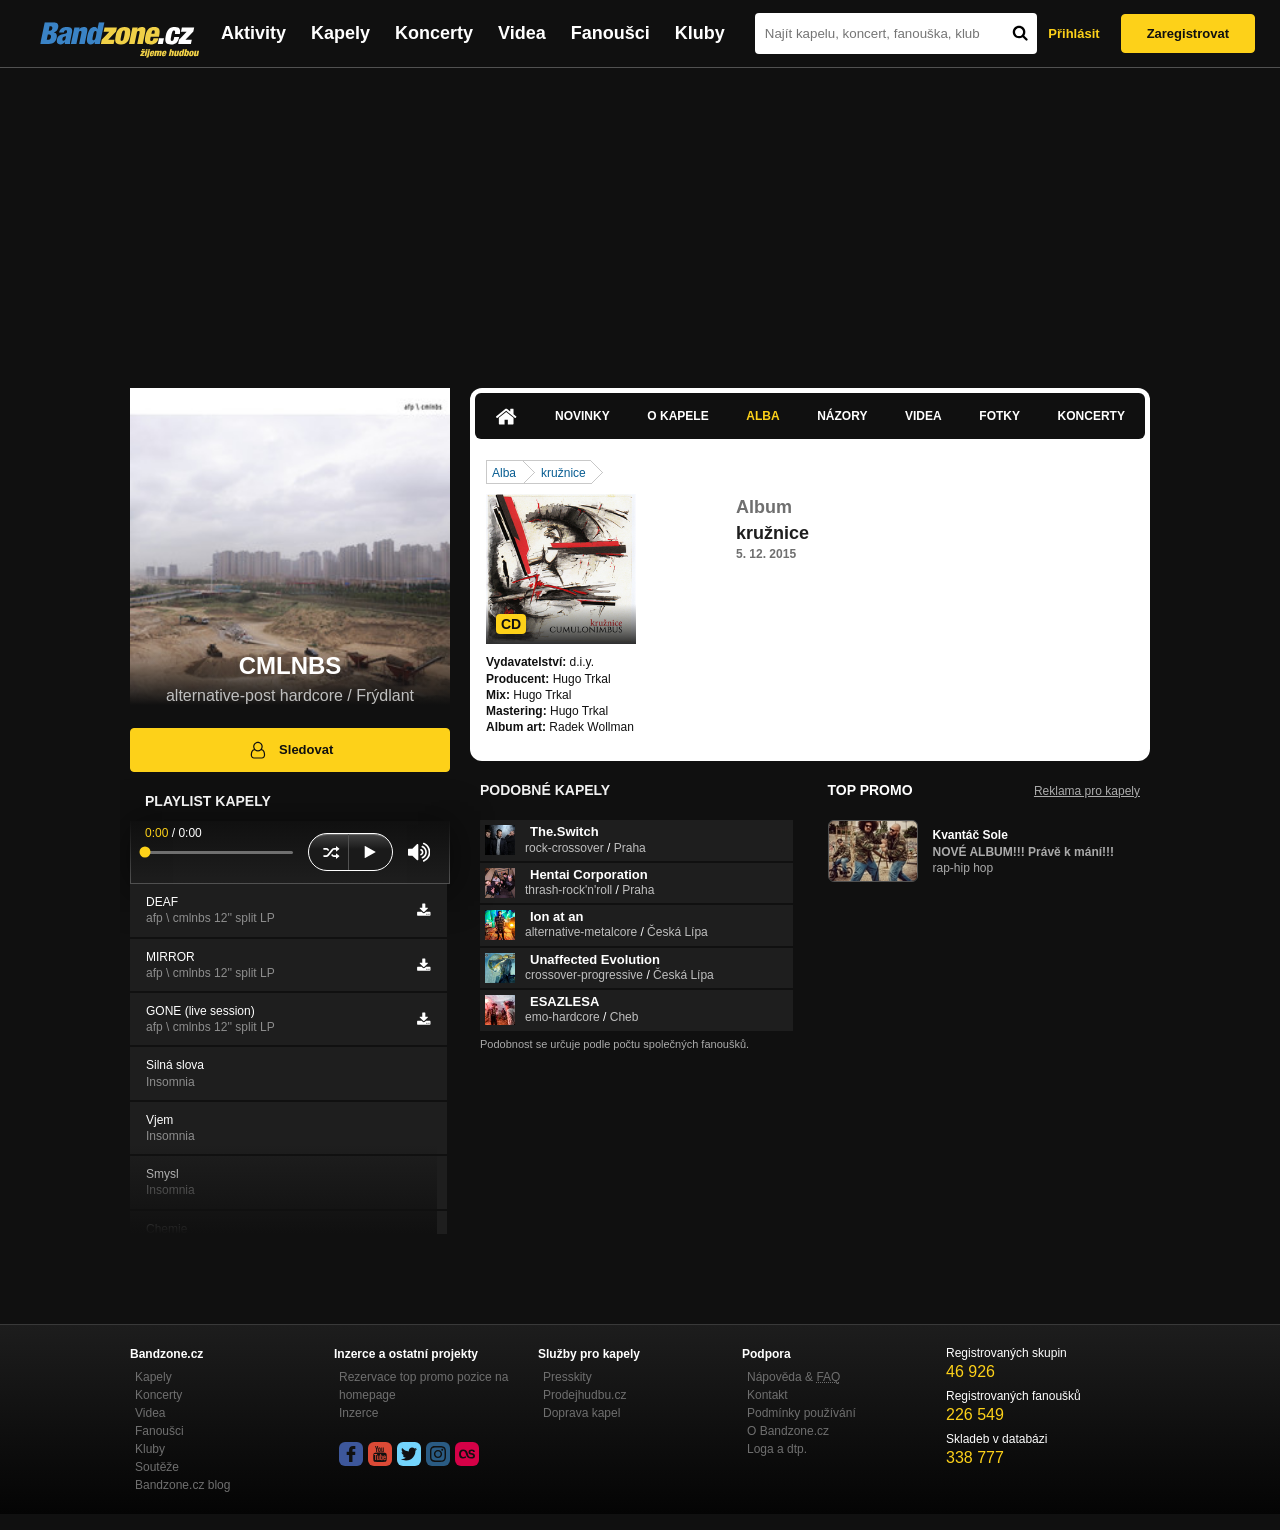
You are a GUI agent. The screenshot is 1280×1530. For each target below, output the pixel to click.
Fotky (999, 416)
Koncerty (434, 33)
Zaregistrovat (1188, 33)
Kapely (340, 33)
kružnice (563, 473)
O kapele (677, 416)
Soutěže (157, 1467)
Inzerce (358, 1413)
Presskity (567, 1377)
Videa (522, 33)
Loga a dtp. (777, 1449)
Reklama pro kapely (1087, 791)
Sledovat (290, 750)
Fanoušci (610, 33)
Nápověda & (793, 1377)
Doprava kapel (581, 1413)
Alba (762, 416)
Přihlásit (1073, 33)
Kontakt (767, 1395)
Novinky (582, 416)
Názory (842, 416)
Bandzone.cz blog (182, 1485)
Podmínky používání (801, 1413)
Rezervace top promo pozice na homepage (423, 1386)
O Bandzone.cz (788, 1431)
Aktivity (253, 33)
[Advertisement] (640, 218)
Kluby (700, 33)
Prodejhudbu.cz (584, 1395)
